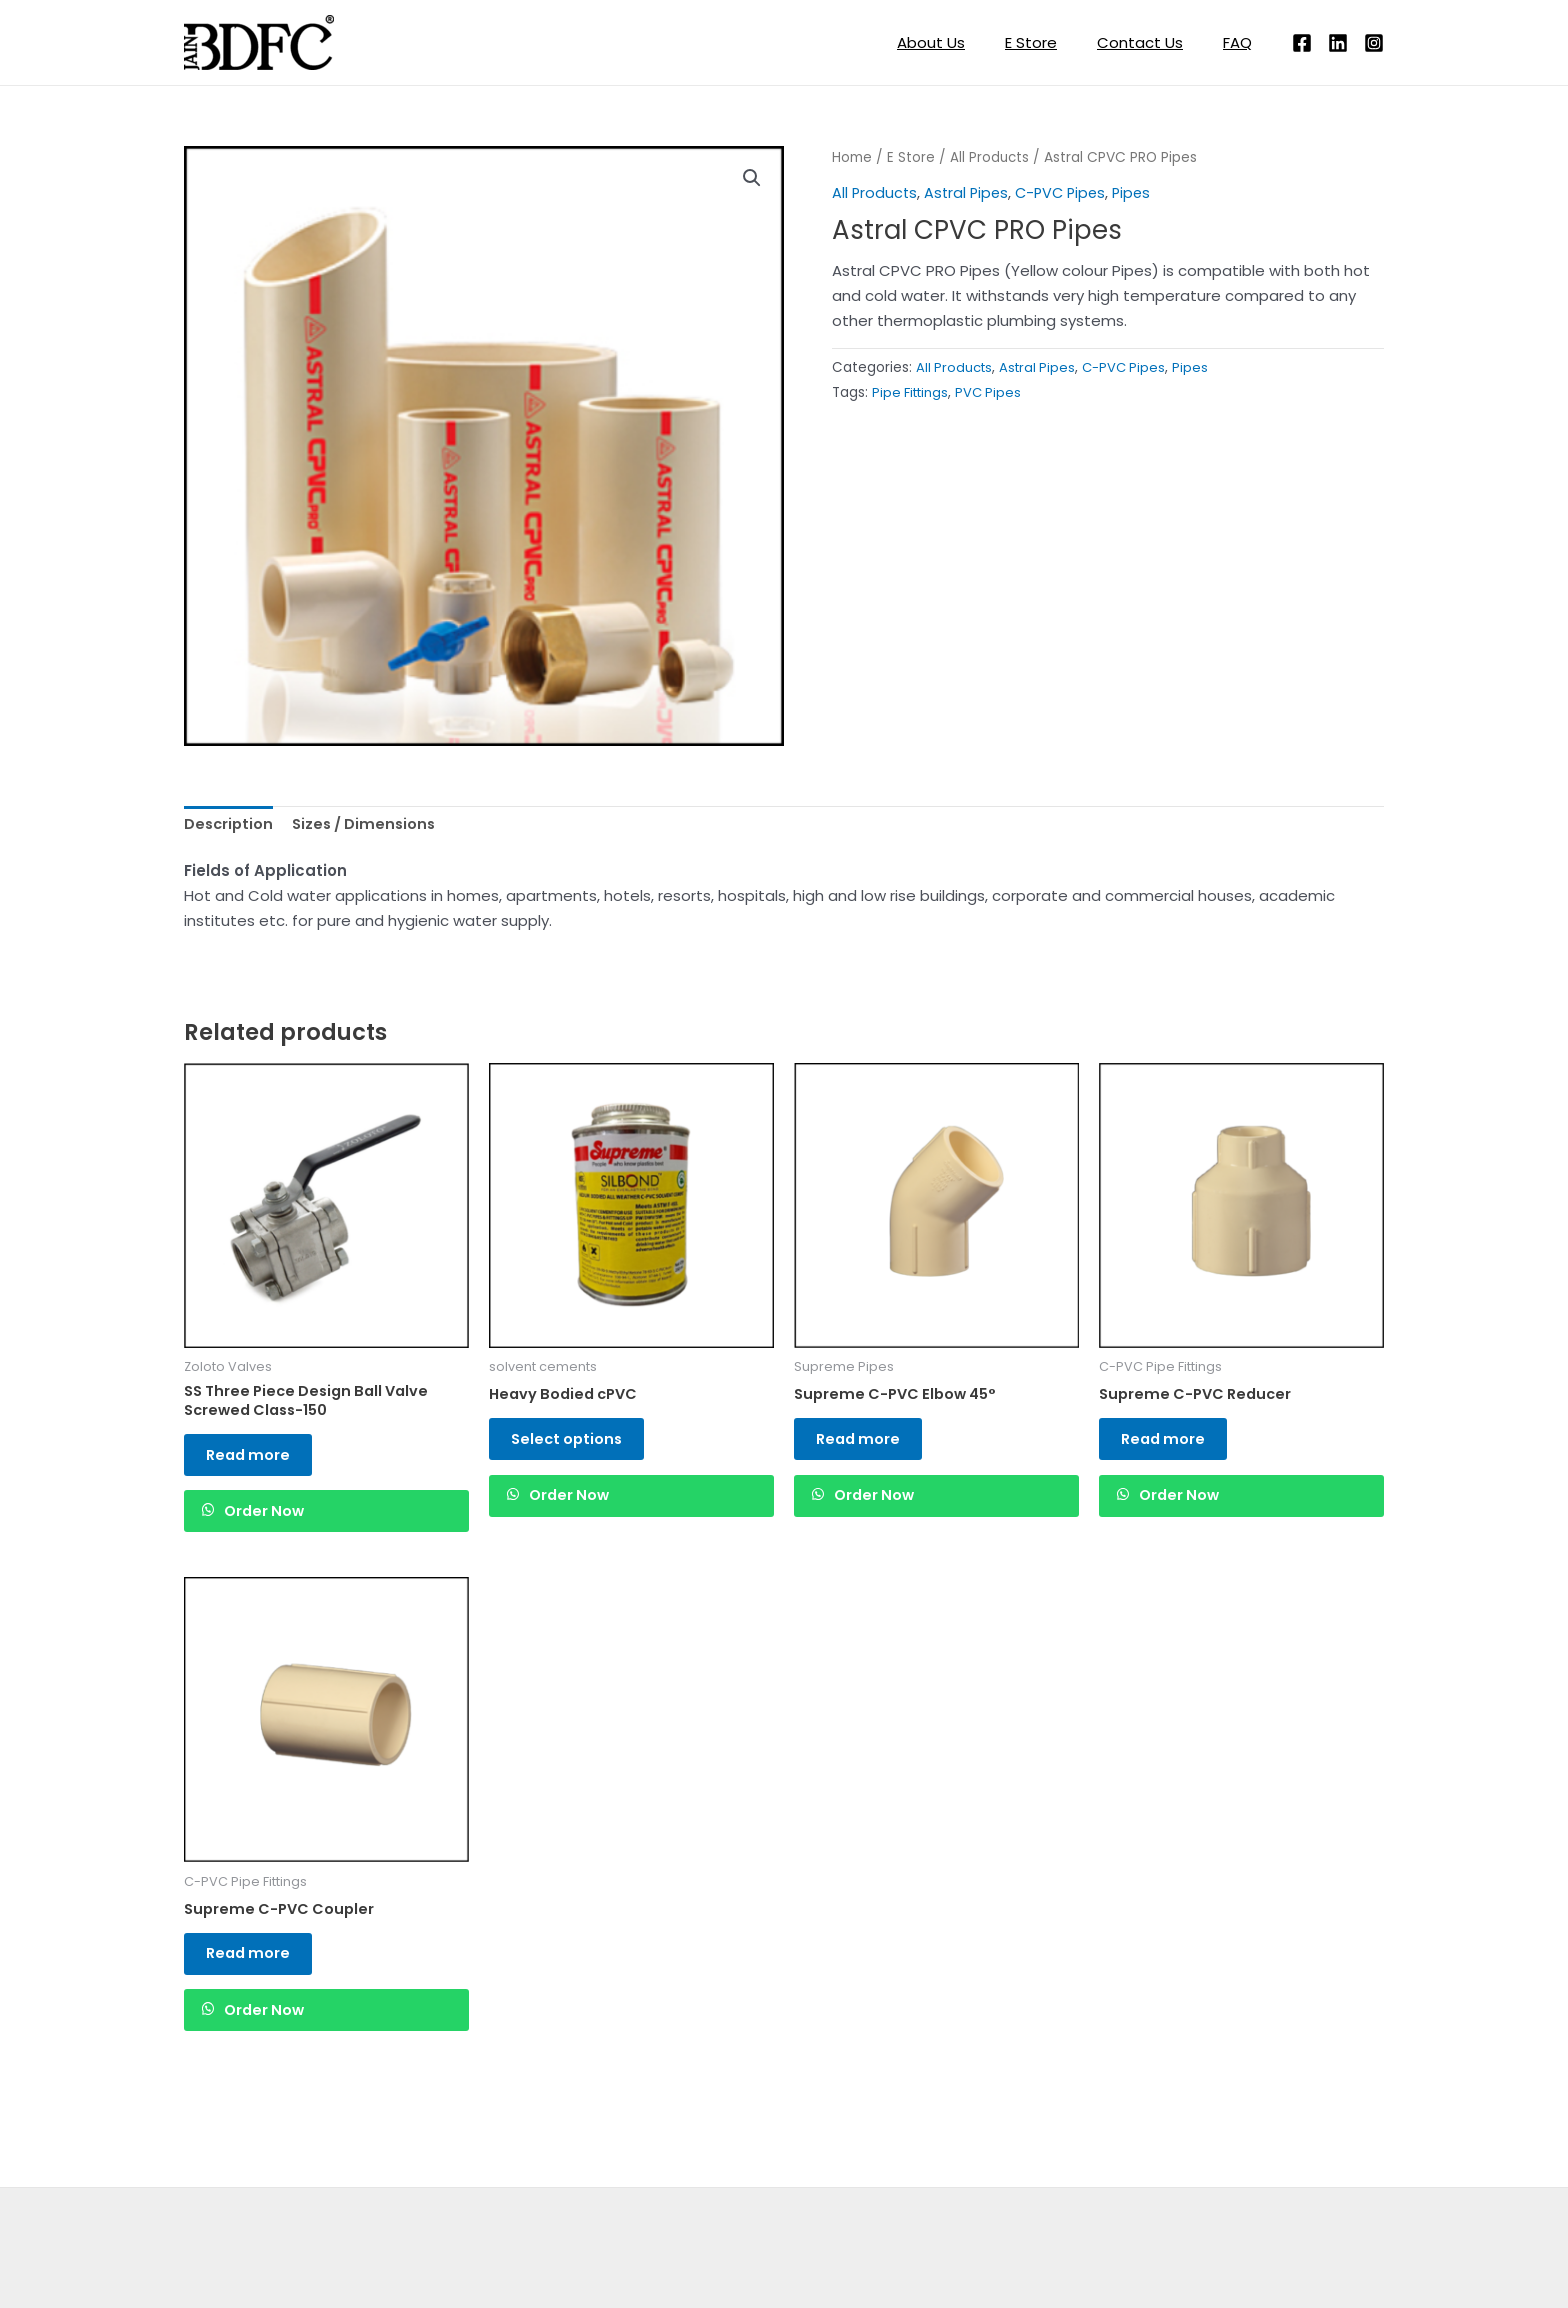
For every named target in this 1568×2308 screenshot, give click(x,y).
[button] (751, 179)
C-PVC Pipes (1067, 192)
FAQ (1242, 42)
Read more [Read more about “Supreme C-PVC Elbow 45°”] (868, 1444)
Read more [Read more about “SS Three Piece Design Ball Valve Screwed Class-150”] (258, 1462)
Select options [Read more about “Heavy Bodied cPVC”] (577, 1444)
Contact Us (1155, 42)
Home (852, 157)
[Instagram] (1374, 43)
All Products (990, 157)
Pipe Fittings (913, 391)
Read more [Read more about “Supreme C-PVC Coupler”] (258, 1977)
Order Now (278, 1526)
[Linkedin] (1338, 43)
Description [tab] (230, 825)
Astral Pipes (969, 192)
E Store (1056, 42)
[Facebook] (1302, 43)
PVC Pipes (995, 391)
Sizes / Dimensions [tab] (369, 825)
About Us (966, 42)
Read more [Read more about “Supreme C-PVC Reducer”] (1173, 1444)
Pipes (1142, 192)
